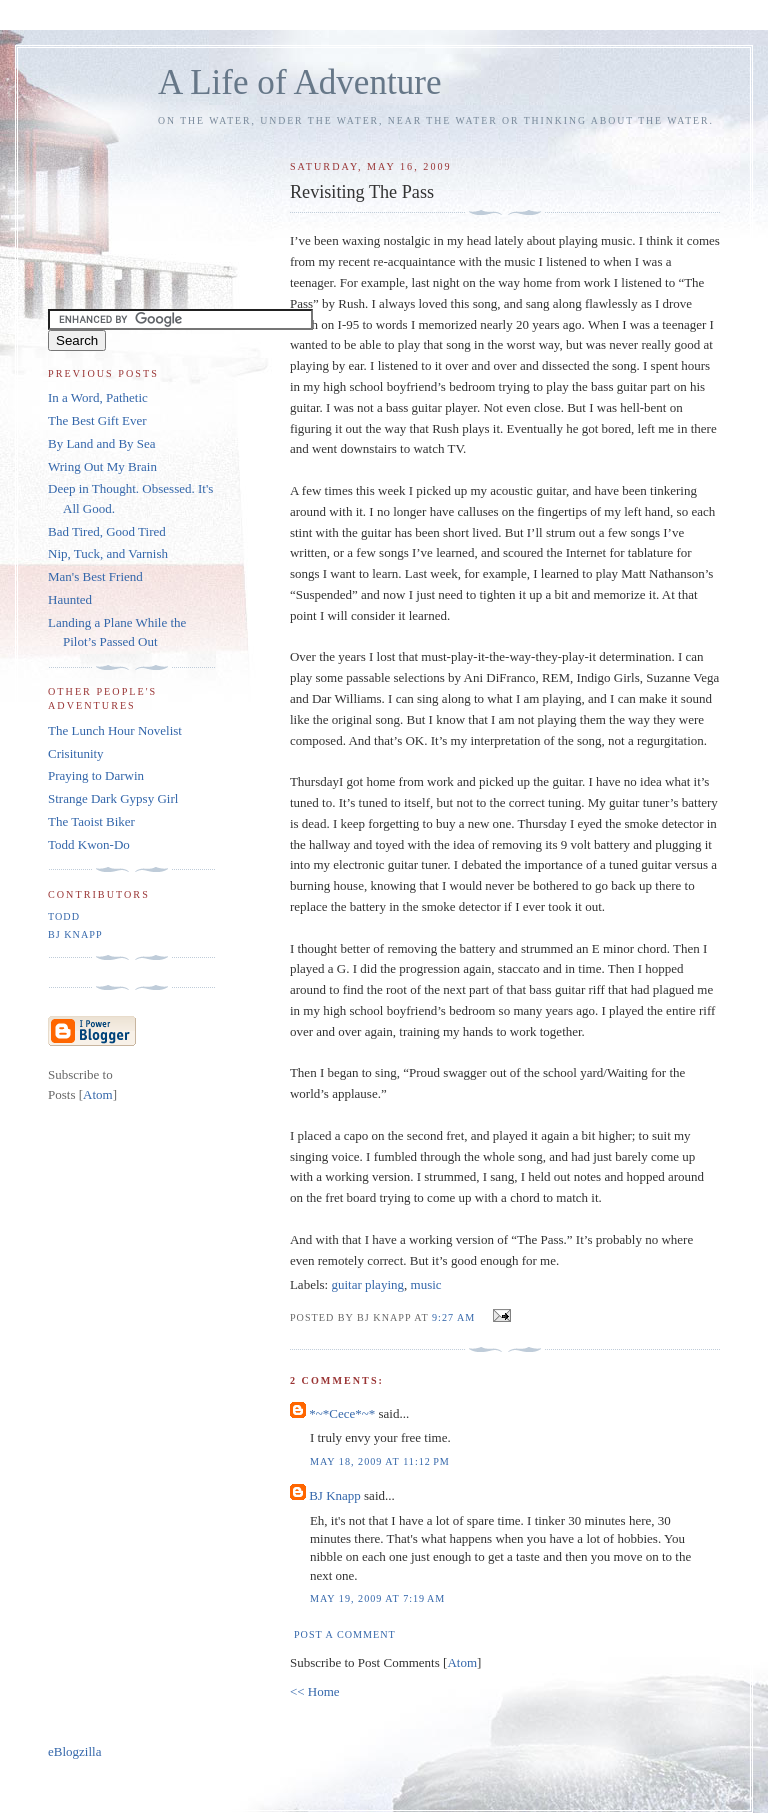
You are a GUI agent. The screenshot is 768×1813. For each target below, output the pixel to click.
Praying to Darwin (96, 775)
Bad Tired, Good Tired (107, 531)
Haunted (70, 599)
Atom (462, 1662)
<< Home (315, 1691)
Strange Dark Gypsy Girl (113, 798)
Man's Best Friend (95, 576)
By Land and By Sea (102, 443)
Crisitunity (76, 753)
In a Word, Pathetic (98, 397)
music (426, 1284)
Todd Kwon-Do (89, 844)
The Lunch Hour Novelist (115, 730)
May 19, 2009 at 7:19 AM (377, 1598)
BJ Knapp (335, 1495)
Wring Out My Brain (102, 466)
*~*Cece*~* (342, 1413)
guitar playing (367, 1284)
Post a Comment (345, 1634)
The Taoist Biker (91, 821)
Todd (64, 916)
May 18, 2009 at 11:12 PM (380, 1461)
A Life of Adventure (299, 82)
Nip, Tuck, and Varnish (108, 553)
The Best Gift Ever (97, 420)
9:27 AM (455, 1317)
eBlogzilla (74, 1751)
